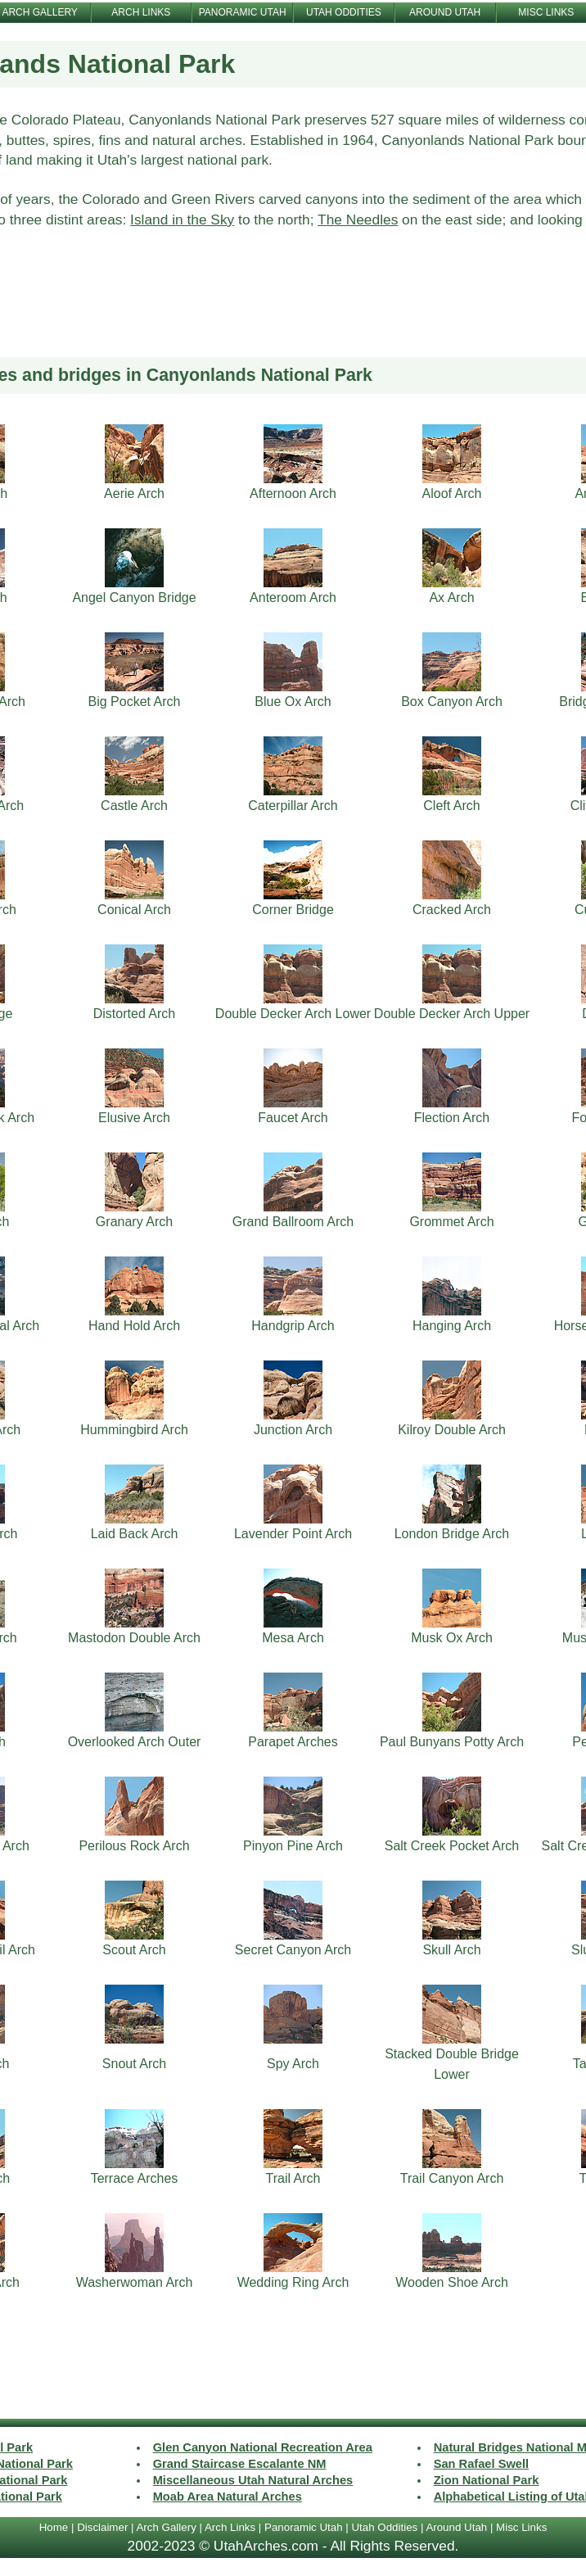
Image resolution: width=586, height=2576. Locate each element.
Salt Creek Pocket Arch (452, 1846)
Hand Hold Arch (134, 1326)
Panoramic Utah (303, 2527)
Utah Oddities (384, 2527)
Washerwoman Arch (134, 2282)
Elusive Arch (134, 1118)
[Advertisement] (293, 314)
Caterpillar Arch (292, 806)
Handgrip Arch (292, 1326)
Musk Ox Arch (452, 1638)
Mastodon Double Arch (134, 1638)
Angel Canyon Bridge (134, 597)
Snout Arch (134, 2064)
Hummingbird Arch (134, 1430)
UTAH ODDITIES (343, 12)
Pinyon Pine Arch (293, 1846)
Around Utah (456, 2527)
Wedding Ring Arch (293, 2282)
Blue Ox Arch (293, 702)
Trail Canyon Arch (452, 2178)
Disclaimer (102, 2527)
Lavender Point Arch (293, 1534)
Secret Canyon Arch (293, 1950)
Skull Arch (451, 1950)
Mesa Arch (293, 1638)
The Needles (358, 219)
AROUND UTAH (444, 12)
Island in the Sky (182, 219)
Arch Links (230, 2527)
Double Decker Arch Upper (452, 1014)
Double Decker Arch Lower (293, 1014)
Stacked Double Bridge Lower (452, 2064)
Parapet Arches (292, 1742)
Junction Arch (293, 1430)
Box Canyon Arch (452, 702)
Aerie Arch (134, 493)
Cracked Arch (451, 910)
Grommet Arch (451, 1222)
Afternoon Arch (293, 493)
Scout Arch (133, 1950)
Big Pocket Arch (134, 702)
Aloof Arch (452, 493)
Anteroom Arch (293, 597)
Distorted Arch (134, 1014)
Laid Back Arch (134, 1534)
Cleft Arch (451, 806)
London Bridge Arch (452, 1534)
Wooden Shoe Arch (451, 2282)
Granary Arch (134, 1222)
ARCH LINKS (140, 12)
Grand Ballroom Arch (293, 1222)
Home (54, 2527)
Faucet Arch (292, 1118)
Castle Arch (134, 806)
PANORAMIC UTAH (242, 12)
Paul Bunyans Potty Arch (452, 1742)
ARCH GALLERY (39, 12)
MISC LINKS (546, 12)
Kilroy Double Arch (452, 1430)
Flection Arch (451, 1118)
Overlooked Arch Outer (134, 1742)
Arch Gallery (166, 2527)
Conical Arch (134, 910)
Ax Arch (451, 597)
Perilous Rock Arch (134, 1846)
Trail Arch (293, 2178)
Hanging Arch (451, 1326)
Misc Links (521, 2527)
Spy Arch (293, 2064)
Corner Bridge (293, 910)
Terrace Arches (134, 2178)
